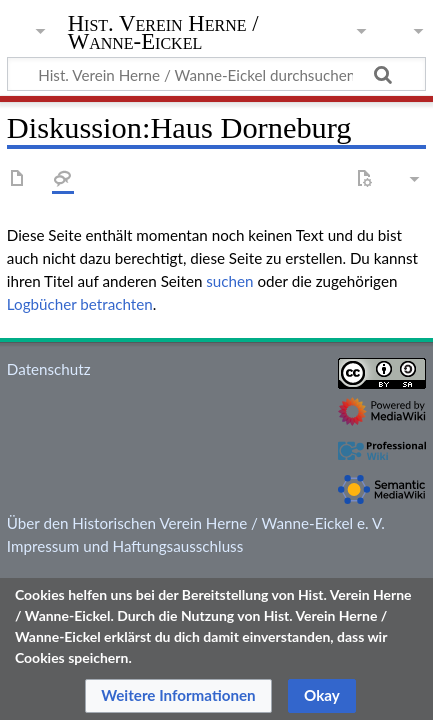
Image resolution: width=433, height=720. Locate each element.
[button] (178, 696)
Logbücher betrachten (80, 304)
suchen (229, 281)
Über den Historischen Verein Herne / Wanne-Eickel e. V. (196, 523)
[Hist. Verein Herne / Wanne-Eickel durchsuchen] (216, 74)
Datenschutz (49, 369)
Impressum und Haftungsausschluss (125, 546)
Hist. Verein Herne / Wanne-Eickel (163, 34)
